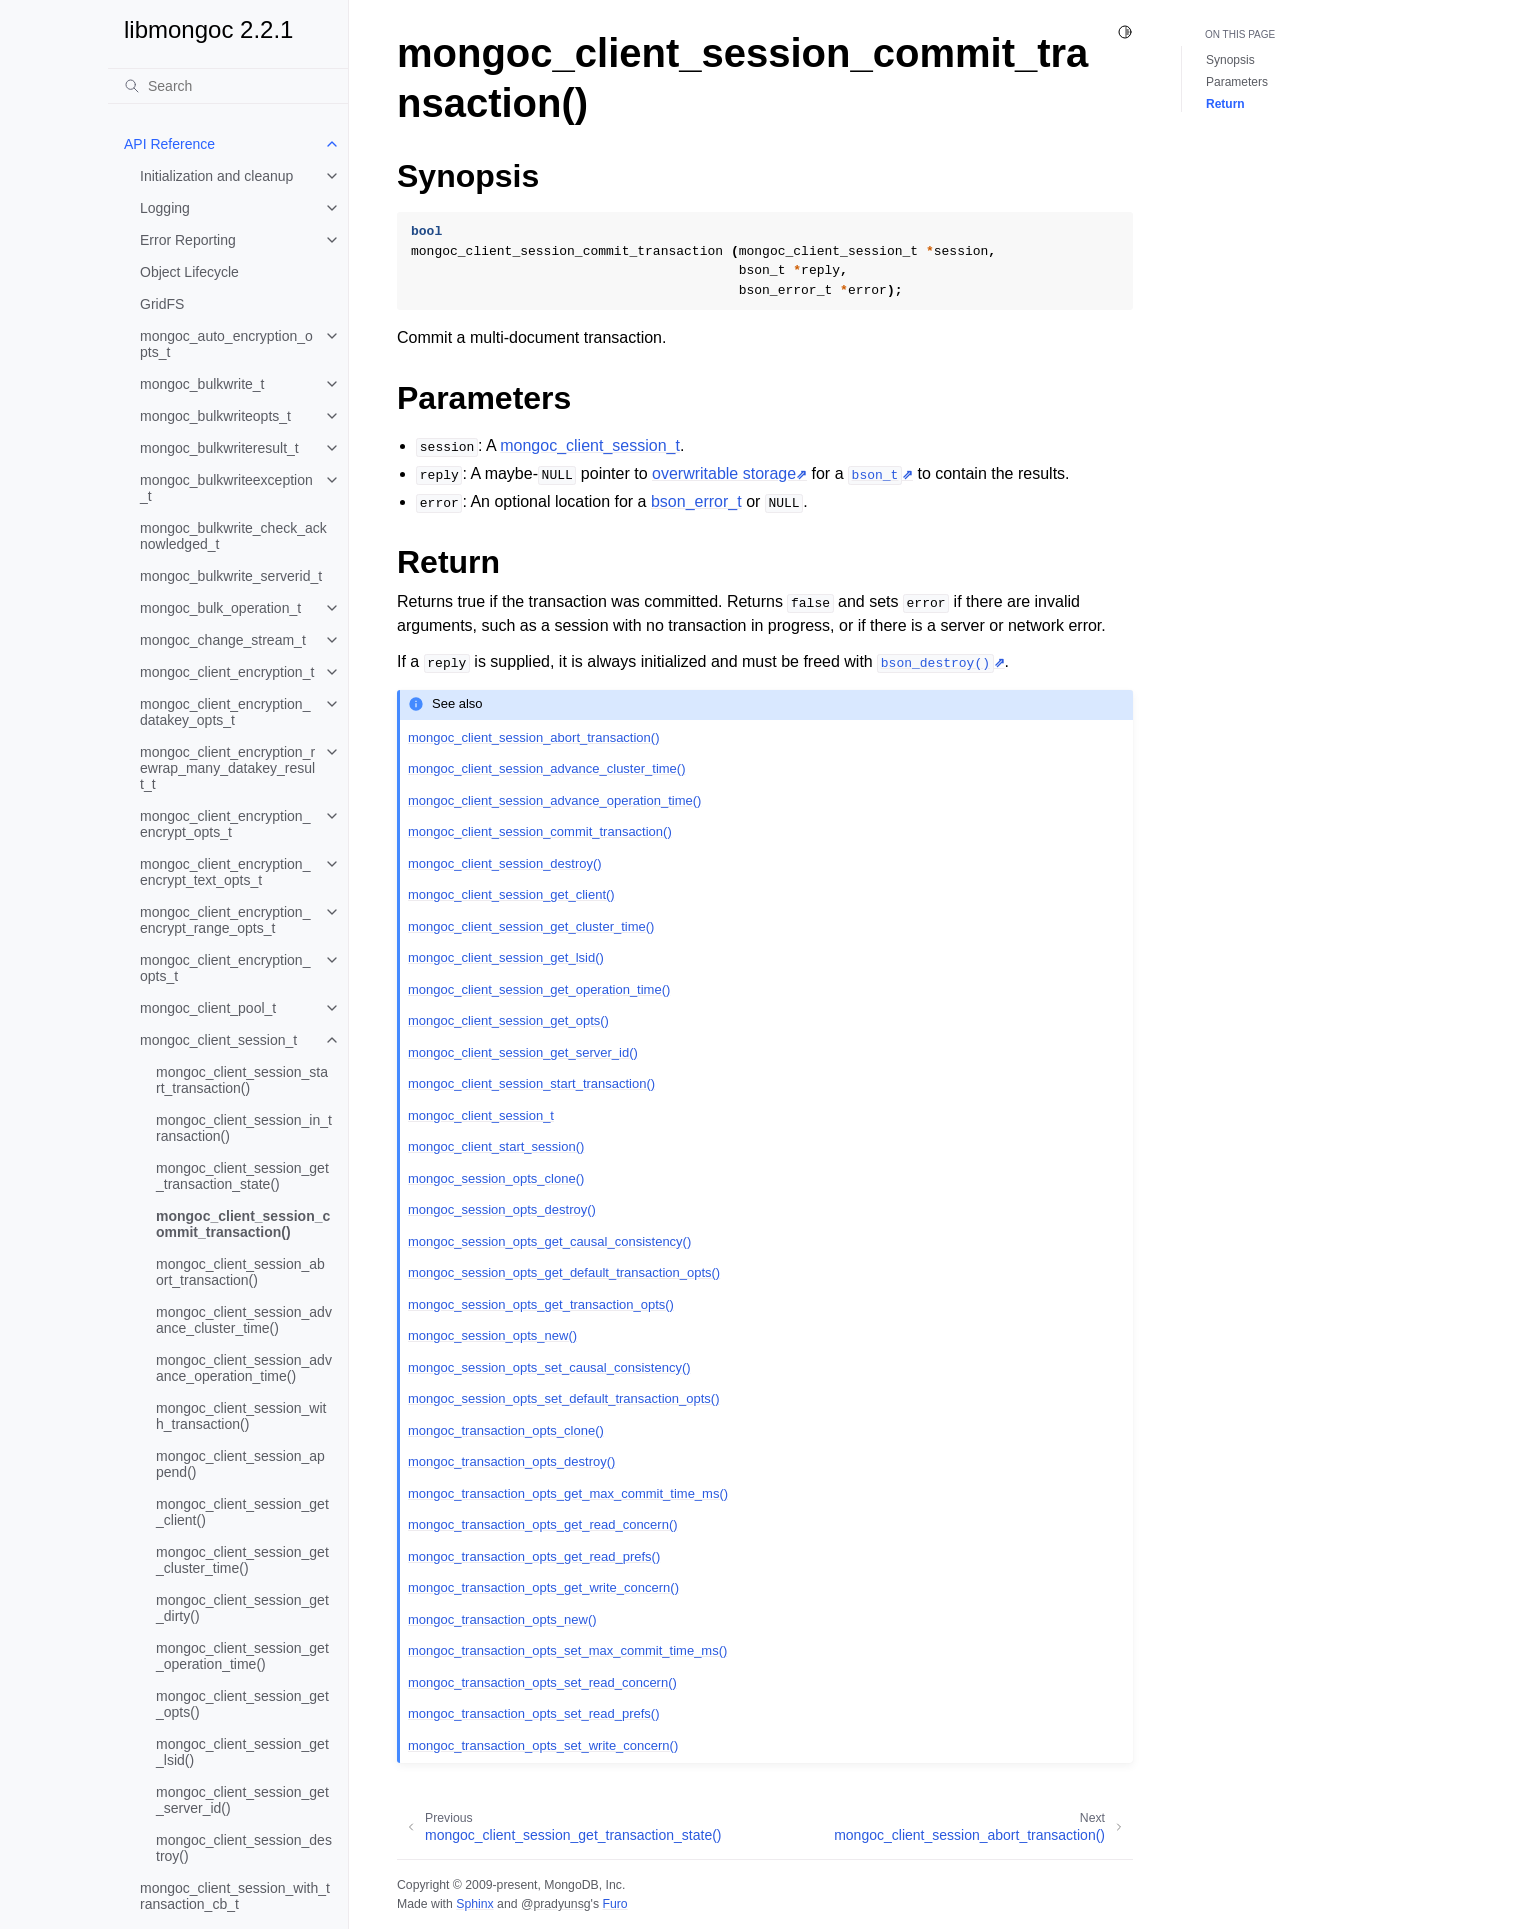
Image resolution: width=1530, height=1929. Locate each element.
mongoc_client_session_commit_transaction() (243, 1224)
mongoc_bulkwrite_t (202, 384)
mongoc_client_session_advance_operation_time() (244, 1368)
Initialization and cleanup (216, 176)
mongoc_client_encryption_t (227, 672)
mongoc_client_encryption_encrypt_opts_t (225, 824)
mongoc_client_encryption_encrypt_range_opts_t (225, 920)
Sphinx (474, 1904)
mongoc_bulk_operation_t (220, 608)
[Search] (228, 86)
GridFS (162, 304)
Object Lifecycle (189, 272)
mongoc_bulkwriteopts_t (215, 416)
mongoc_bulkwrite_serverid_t (231, 576)
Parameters (1237, 82)
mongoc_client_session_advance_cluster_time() (244, 1320)
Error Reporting (188, 240)
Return (1225, 104)
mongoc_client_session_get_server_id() (242, 1800)
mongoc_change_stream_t (223, 640)
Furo (614, 1904)
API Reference (169, 144)
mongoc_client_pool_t (208, 1008)
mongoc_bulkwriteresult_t (219, 448)
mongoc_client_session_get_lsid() (242, 1752)
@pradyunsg (556, 1904)
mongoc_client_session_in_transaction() (244, 1128)
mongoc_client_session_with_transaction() (241, 1416)
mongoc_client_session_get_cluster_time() (242, 1560)
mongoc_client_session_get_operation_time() (242, 1656)
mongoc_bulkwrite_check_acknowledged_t (233, 536)
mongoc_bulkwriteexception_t (226, 488)
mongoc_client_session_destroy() (244, 1848)
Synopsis (1230, 60)
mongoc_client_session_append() (240, 1464)
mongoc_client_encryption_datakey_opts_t (225, 712)
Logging (165, 208)
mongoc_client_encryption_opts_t (225, 968)
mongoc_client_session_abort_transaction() (240, 1272)
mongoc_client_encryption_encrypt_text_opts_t (225, 872)
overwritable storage (724, 473)
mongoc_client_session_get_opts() (242, 1704)
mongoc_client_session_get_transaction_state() (242, 1176)
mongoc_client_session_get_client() (242, 1512)
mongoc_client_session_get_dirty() (242, 1608)
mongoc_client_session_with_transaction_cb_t (235, 1896)
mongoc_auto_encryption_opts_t (226, 344)
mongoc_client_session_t (218, 1040)
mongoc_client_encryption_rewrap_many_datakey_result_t (227, 768)
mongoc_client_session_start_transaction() (242, 1080)
